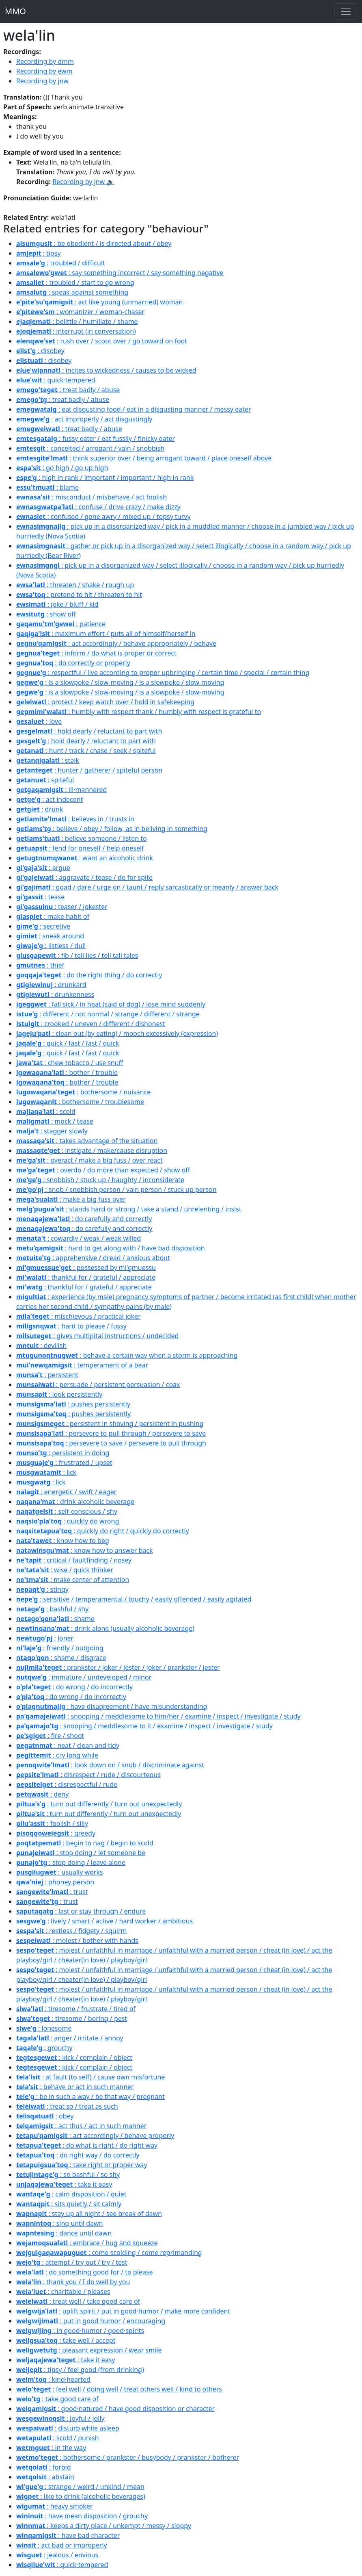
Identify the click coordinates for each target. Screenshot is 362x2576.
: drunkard (51, 984)
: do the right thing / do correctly (89, 974)
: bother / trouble (67, 1072)
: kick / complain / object (74, 2057)
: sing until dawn (59, 2223)
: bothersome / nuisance (83, 1091)
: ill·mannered (61, 789)
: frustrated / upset (64, 1462)
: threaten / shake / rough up (75, 584)
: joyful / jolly (60, 2418)
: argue (43, 867)
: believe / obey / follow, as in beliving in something (111, 828)
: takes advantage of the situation (86, 1140)
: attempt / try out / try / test (71, 2262)
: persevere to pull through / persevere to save (111, 1433)
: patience (61, 623)
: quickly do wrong (67, 1521)
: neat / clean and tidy (67, 1745)
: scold (45, 1111)
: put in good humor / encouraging (90, 2320)
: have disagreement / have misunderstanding (111, 1706)
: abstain (45, 2476)
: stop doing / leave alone (70, 1862)
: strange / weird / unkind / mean (80, 2486)
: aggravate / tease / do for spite (84, 877)
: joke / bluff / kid (57, 604)
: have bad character (68, 2535)
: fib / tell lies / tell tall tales (77, 955)
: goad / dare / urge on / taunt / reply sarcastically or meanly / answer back (147, 887)
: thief (40, 965)
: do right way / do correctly (78, 2155)
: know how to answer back (84, 1550)
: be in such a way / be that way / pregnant (90, 2096)
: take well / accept (65, 2340)
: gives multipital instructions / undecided (97, 1335)
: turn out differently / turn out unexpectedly (99, 1803)
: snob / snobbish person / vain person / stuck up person (116, 1189)
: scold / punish (57, 2437)
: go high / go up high (62, 467)
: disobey (40, 350)
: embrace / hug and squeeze (87, 2242)
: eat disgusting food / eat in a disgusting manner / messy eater (133, 409)
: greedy (55, 1833)
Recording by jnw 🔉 (83, 181)
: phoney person (55, 1881)
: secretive (43, 926)
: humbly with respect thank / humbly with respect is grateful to (138, 711)
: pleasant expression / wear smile (89, 2350)
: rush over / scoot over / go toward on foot (101, 340)
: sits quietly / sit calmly (68, 2203)
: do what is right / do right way (86, 2145)
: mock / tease (54, 1121)
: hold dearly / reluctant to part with (89, 731)
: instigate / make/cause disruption (91, 1150)
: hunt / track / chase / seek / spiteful (86, 750)
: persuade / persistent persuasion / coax (98, 1384)
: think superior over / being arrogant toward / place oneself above (144, 458)
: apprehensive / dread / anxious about (93, 1257)
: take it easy (64, 2184)
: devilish (41, 1345)
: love (39, 721)
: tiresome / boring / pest (71, 2018)
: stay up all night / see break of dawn (89, 2213)
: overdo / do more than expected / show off (103, 1169)
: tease (40, 896)
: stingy (42, 1589)
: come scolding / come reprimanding (109, 2252)
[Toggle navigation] (345, 11)
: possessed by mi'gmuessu (86, 1267)
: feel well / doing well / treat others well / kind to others (119, 2389)
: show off (46, 614)
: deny (42, 1794)
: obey (44, 2116)
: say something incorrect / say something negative (120, 272)
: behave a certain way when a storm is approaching (126, 1355)
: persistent (47, 1374)
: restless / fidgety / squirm (71, 1930)
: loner (44, 1638)
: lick (46, 1472)
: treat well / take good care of (78, 2301)
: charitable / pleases (63, 2291)
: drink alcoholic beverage (75, 1501)
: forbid (43, 2467)
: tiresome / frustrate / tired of (76, 2008)
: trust (52, 1891)
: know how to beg (62, 1540)
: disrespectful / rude (66, 1784)
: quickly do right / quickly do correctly (102, 1530)
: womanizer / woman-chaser (80, 311)
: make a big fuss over (71, 1199)
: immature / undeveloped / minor (83, 1677)
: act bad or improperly (61, 2545)
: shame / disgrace (61, 1657)
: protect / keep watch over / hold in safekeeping (105, 701)
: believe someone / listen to (81, 838)
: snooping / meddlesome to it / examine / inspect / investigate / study (144, 1725)
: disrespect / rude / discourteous (88, 1774)
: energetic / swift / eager (66, 1491)
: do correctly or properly (73, 662)
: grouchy (44, 2047)
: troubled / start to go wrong (75, 282)
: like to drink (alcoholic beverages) (80, 2496)
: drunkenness (55, 994)
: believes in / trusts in (75, 818)
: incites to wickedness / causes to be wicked (106, 370)
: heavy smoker (54, 2506)
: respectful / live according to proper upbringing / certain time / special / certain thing (162, 672)
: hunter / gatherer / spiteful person (89, 770)
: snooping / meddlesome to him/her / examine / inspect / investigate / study (158, 1716)
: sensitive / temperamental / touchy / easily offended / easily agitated (133, 1599)
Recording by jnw (42, 80)
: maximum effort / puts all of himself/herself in (106, 633)
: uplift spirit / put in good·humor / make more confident (123, 2311)
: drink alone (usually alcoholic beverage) (105, 1628)
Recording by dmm (45, 61)
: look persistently (59, 1394)
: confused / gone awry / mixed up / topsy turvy (103, 516)
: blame (47, 487)
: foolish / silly (52, 1823)
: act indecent (49, 799)
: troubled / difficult (60, 262)
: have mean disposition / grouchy (82, 2515)
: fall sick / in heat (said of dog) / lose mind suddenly (110, 1004)
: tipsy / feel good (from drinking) (80, 2369)
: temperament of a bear (82, 1365)
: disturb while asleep (67, 2428)
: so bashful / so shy (68, 2174)
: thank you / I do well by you (73, 2281)
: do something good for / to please (84, 2272)
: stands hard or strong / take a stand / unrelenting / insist (128, 1208)
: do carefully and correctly (84, 1218)
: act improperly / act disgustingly (84, 419)
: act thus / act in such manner (81, 2125)
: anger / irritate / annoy (69, 2037)
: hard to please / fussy (71, 1326)
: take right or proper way (81, 2164)
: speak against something (72, 292)
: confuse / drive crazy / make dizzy (98, 506)
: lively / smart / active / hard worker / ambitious (104, 1920)
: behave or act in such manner (75, 2086)
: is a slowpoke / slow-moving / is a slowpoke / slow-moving (120, 682)
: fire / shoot (50, 1735)
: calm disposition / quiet (71, 2194)
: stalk (47, 760)
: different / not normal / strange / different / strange (108, 1013)
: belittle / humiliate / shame (77, 321)
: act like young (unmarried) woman (99, 301)
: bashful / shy (52, 1608)
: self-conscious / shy (66, 1511)
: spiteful (45, 779)
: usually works (59, 1872)
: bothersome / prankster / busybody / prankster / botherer (127, 2457)
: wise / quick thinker (64, 1569)
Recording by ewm (44, 71)
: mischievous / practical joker (78, 1316)
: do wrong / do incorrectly (74, 1686)
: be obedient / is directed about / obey (93, 243)
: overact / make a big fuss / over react (89, 1160)
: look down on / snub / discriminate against (110, 1764)
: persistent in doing (62, 1452)
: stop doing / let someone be (80, 1852)
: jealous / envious (57, 2554)
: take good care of (57, 2398)
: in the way (51, 2447)
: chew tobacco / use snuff (69, 1062)
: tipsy (38, 253)
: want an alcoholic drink (84, 857)
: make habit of (52, 916)
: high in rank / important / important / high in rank (105, 477)
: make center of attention (72, 1579)
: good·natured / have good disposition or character (115, 2408)
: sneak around (50, 935)
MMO (15, 11)
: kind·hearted (53, 2379)
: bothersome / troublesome (80, 1101)
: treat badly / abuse (68, 389)
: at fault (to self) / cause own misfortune (90, 2077)
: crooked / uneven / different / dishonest (90, 1023)
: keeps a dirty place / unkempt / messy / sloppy (103, 2525)
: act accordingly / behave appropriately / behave (116, 643)
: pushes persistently (73, 1404)
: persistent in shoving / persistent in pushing (110, 1423)
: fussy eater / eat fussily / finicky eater (95, 438)
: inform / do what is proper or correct (96, 653)
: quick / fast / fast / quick (67, 1043)
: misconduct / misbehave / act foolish (91, 497)
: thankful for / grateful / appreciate (85, 1277)
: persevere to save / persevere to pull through (111, 1443)
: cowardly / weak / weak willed (78, 1238)
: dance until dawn (64, 2233)
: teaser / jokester (62, 906)
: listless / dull (51, 945)
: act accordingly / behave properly (95, 2135)
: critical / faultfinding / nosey (73, 1560)
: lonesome (43, 2028)
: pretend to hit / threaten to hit (79, 594)
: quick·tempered (55, 379)
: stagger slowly (52, 1130)
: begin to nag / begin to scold (84, 1842)
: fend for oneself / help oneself (80, 848)
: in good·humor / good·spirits (80, 2330)
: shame (55, 1618)
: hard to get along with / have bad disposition (110, 1248)
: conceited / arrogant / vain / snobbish (90, 448)
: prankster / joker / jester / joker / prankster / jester (118, 1667)
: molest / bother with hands (77, 1940)
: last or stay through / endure (81, 1911)
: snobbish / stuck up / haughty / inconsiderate (100, 1179)
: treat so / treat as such (67, 2106)
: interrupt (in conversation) (76, 331)
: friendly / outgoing (59, 1647)
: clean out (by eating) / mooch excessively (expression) (117, 1033)
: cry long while (57, 1755)
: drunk (39, 809)
